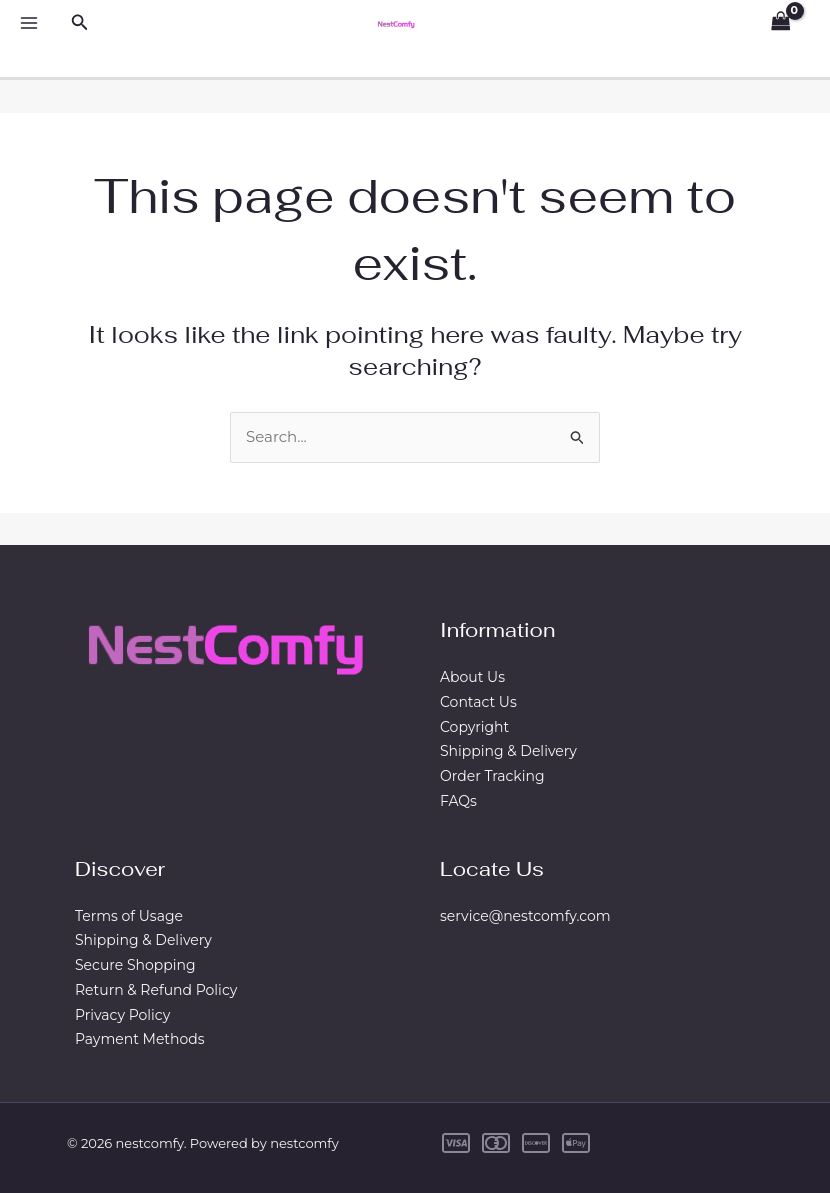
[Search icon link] (80, 23)
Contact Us (478, 702)
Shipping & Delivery (508, 751)
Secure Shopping (135, 965)
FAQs (458, 801)
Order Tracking (492, 776)
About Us (472, 677)
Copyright (474, 727)
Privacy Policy (122, 1015)
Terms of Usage (129, 916)
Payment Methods (140, 1039)
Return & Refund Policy (156, 990)
